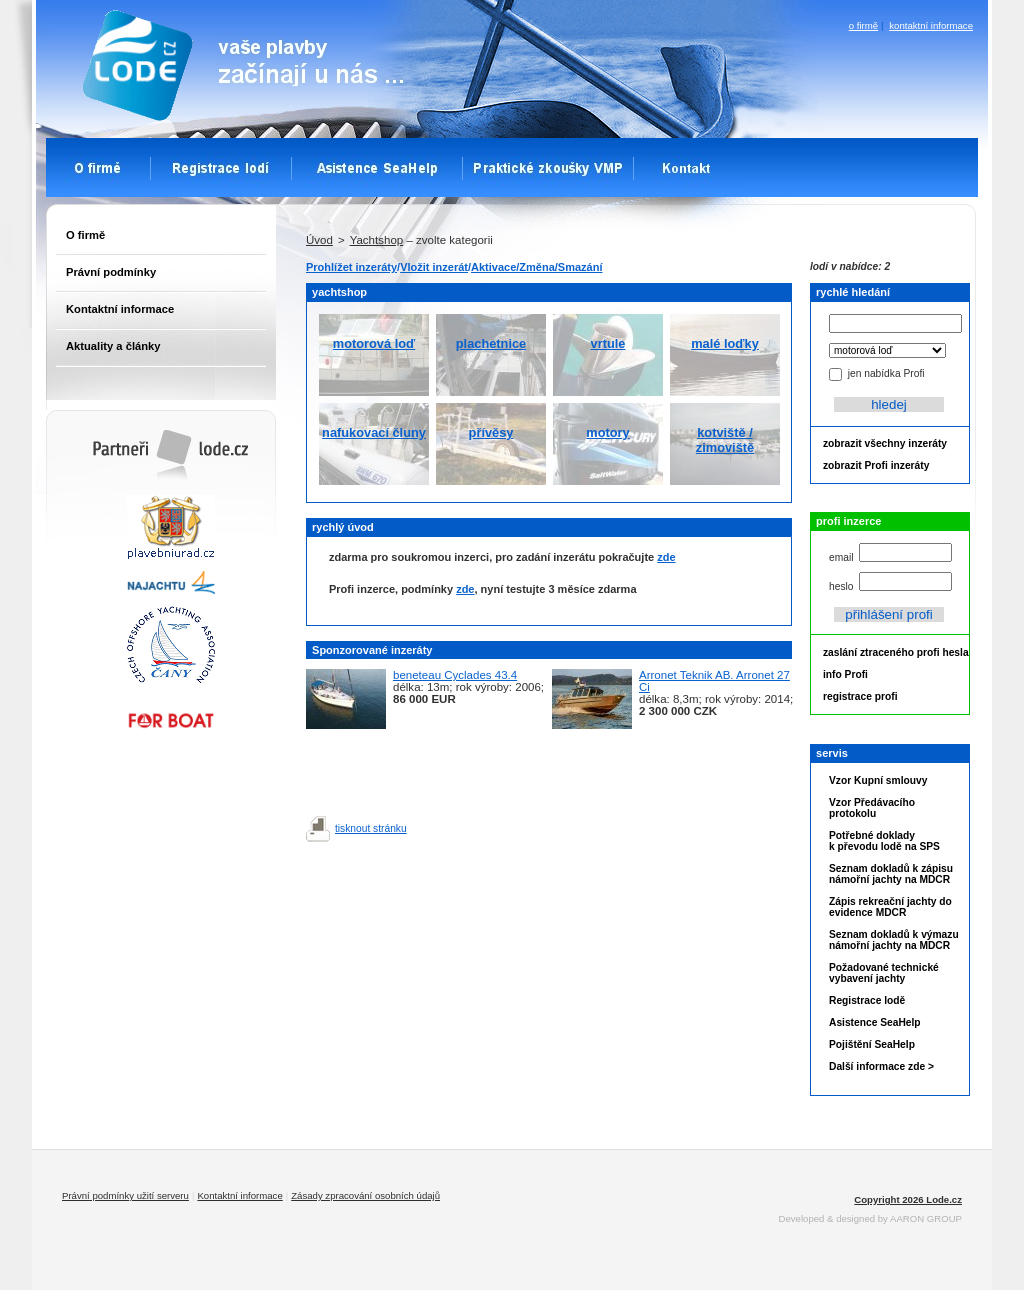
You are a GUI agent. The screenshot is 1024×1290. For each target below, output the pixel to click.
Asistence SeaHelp (875, 1022)
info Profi (845, 674)
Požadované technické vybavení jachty (884, 973)
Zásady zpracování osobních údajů (365, 1195)
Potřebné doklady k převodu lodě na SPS (884, 841)
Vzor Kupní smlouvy (878, 780)
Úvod (319, 240)
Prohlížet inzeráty (351, 267)
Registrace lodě (867, 1000)
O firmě (85, 235)
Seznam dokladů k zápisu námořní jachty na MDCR (891, 874)
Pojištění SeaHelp (872, 1044)
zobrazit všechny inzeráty (885, 443)
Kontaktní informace (120, 309)
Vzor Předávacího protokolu (872, 808)
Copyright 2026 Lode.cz (908, 1199)
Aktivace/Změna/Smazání (536, 267)
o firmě (863, 25)
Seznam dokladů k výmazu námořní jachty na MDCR (894, 940)
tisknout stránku (371, 828)
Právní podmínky (111, 272)
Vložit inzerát (434, 267)
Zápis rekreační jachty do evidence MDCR (890, 907)
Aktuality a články (113, 346)
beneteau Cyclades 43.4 (455, 675)
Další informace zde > (881, 1066)
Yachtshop (377, 240)
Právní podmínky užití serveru (125, 1195)
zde (666, 557)
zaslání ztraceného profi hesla (896, 652)
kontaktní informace (931, 25)
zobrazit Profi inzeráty (876, 465)
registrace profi (860, 696)
